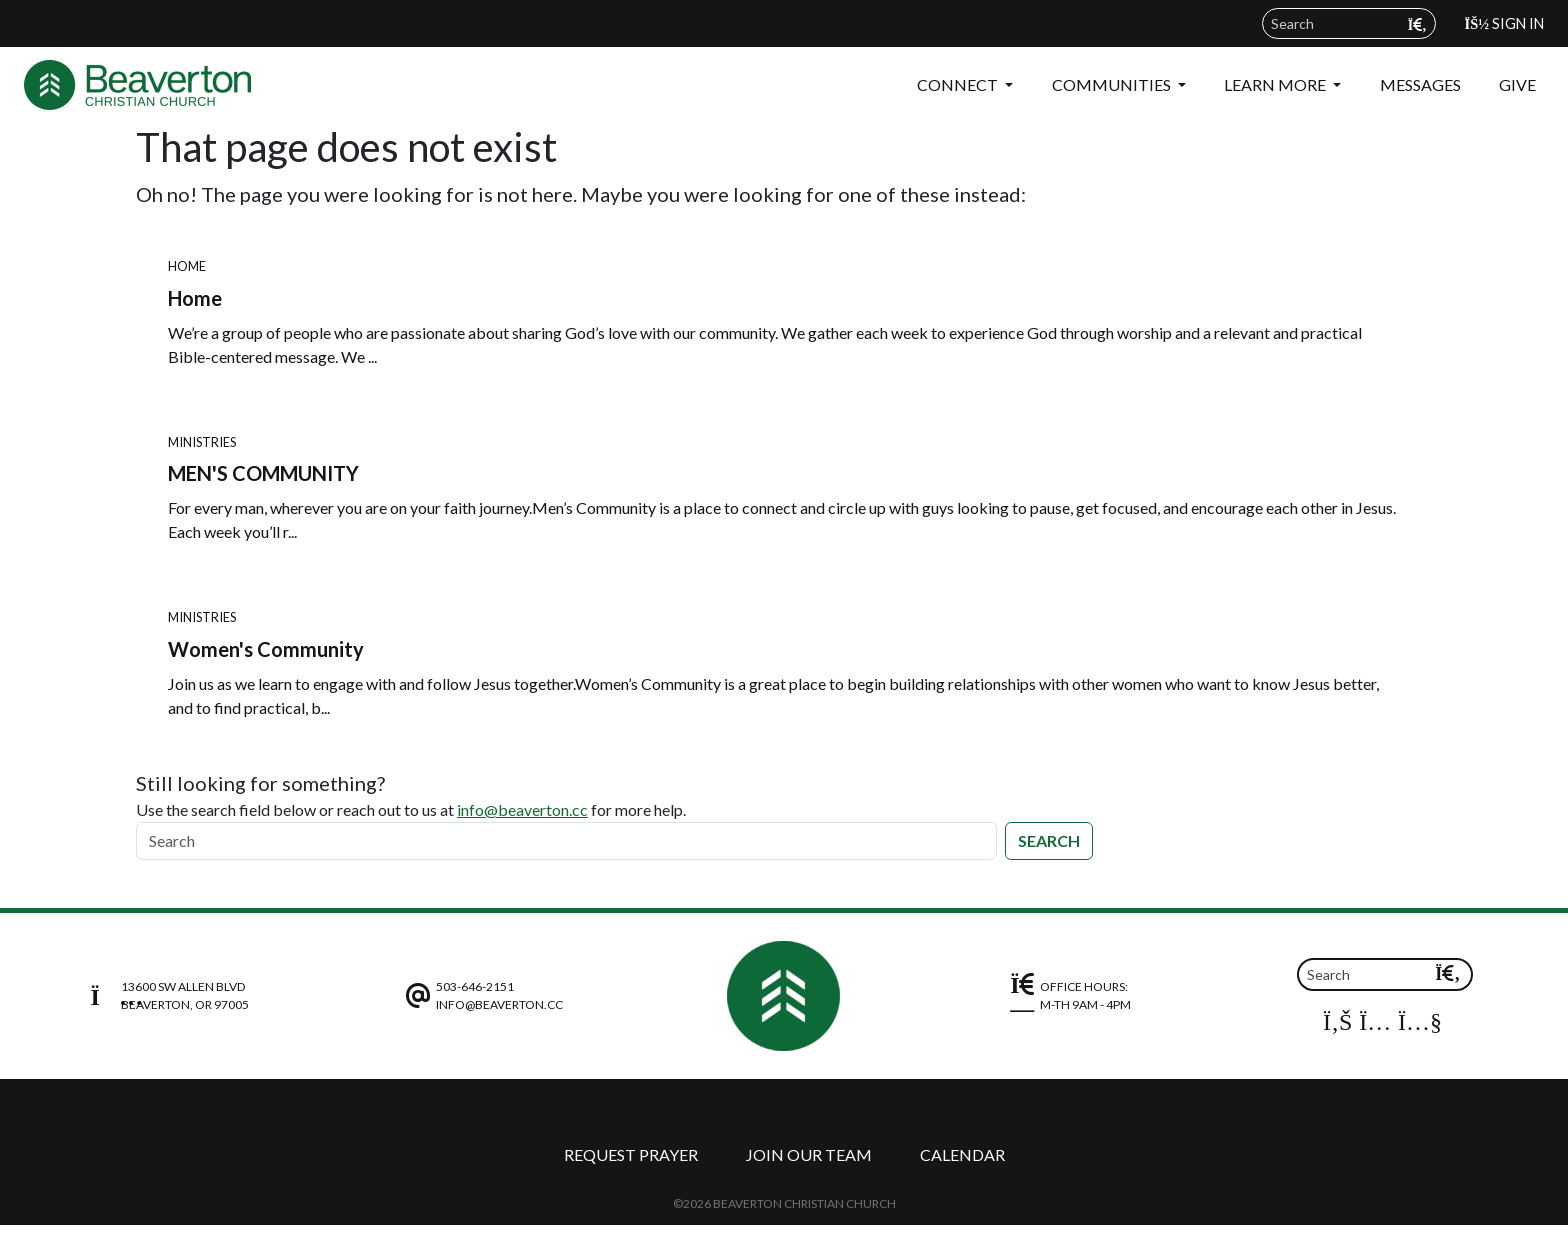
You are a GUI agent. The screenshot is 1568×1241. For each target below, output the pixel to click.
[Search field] (1349, 23)
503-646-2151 (475, 986)
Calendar (962, 1154)
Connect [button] (959, 84)
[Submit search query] (1417, 24)
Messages (1420, 84)
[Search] (566, 841)
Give (1517, 84)
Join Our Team (809, 1154)
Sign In (1504, 23)
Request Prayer (631, 1154)
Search (1049, 840)
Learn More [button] (1276, 84)
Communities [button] (1113, 84)
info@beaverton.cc (522, 809)
